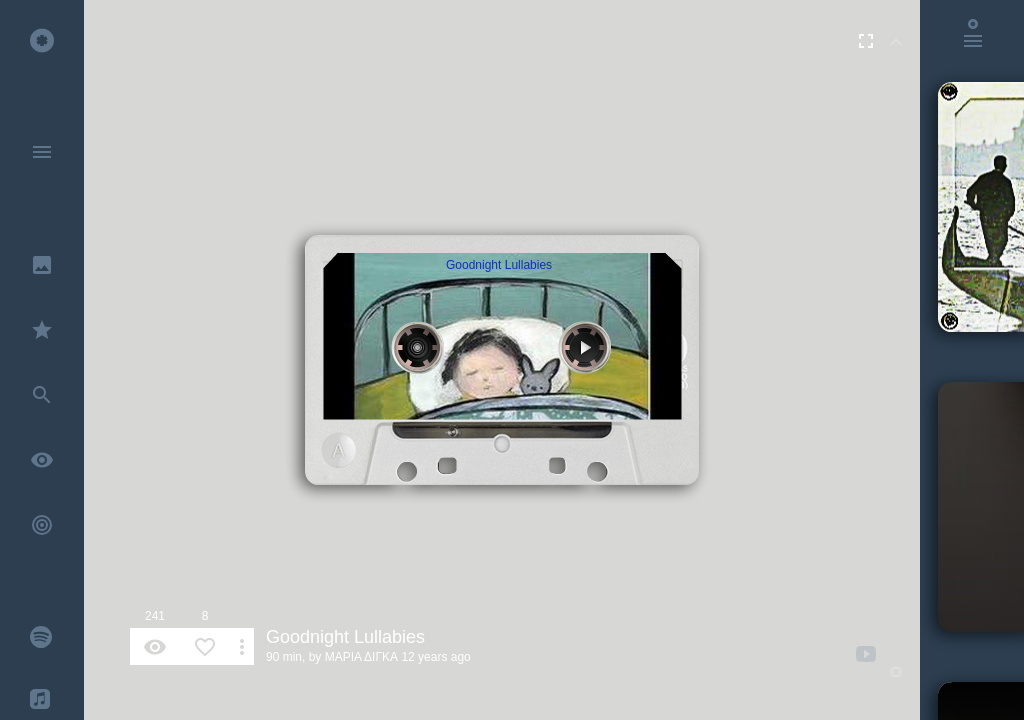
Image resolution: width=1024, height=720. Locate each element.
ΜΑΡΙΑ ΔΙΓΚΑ (361, 657)
